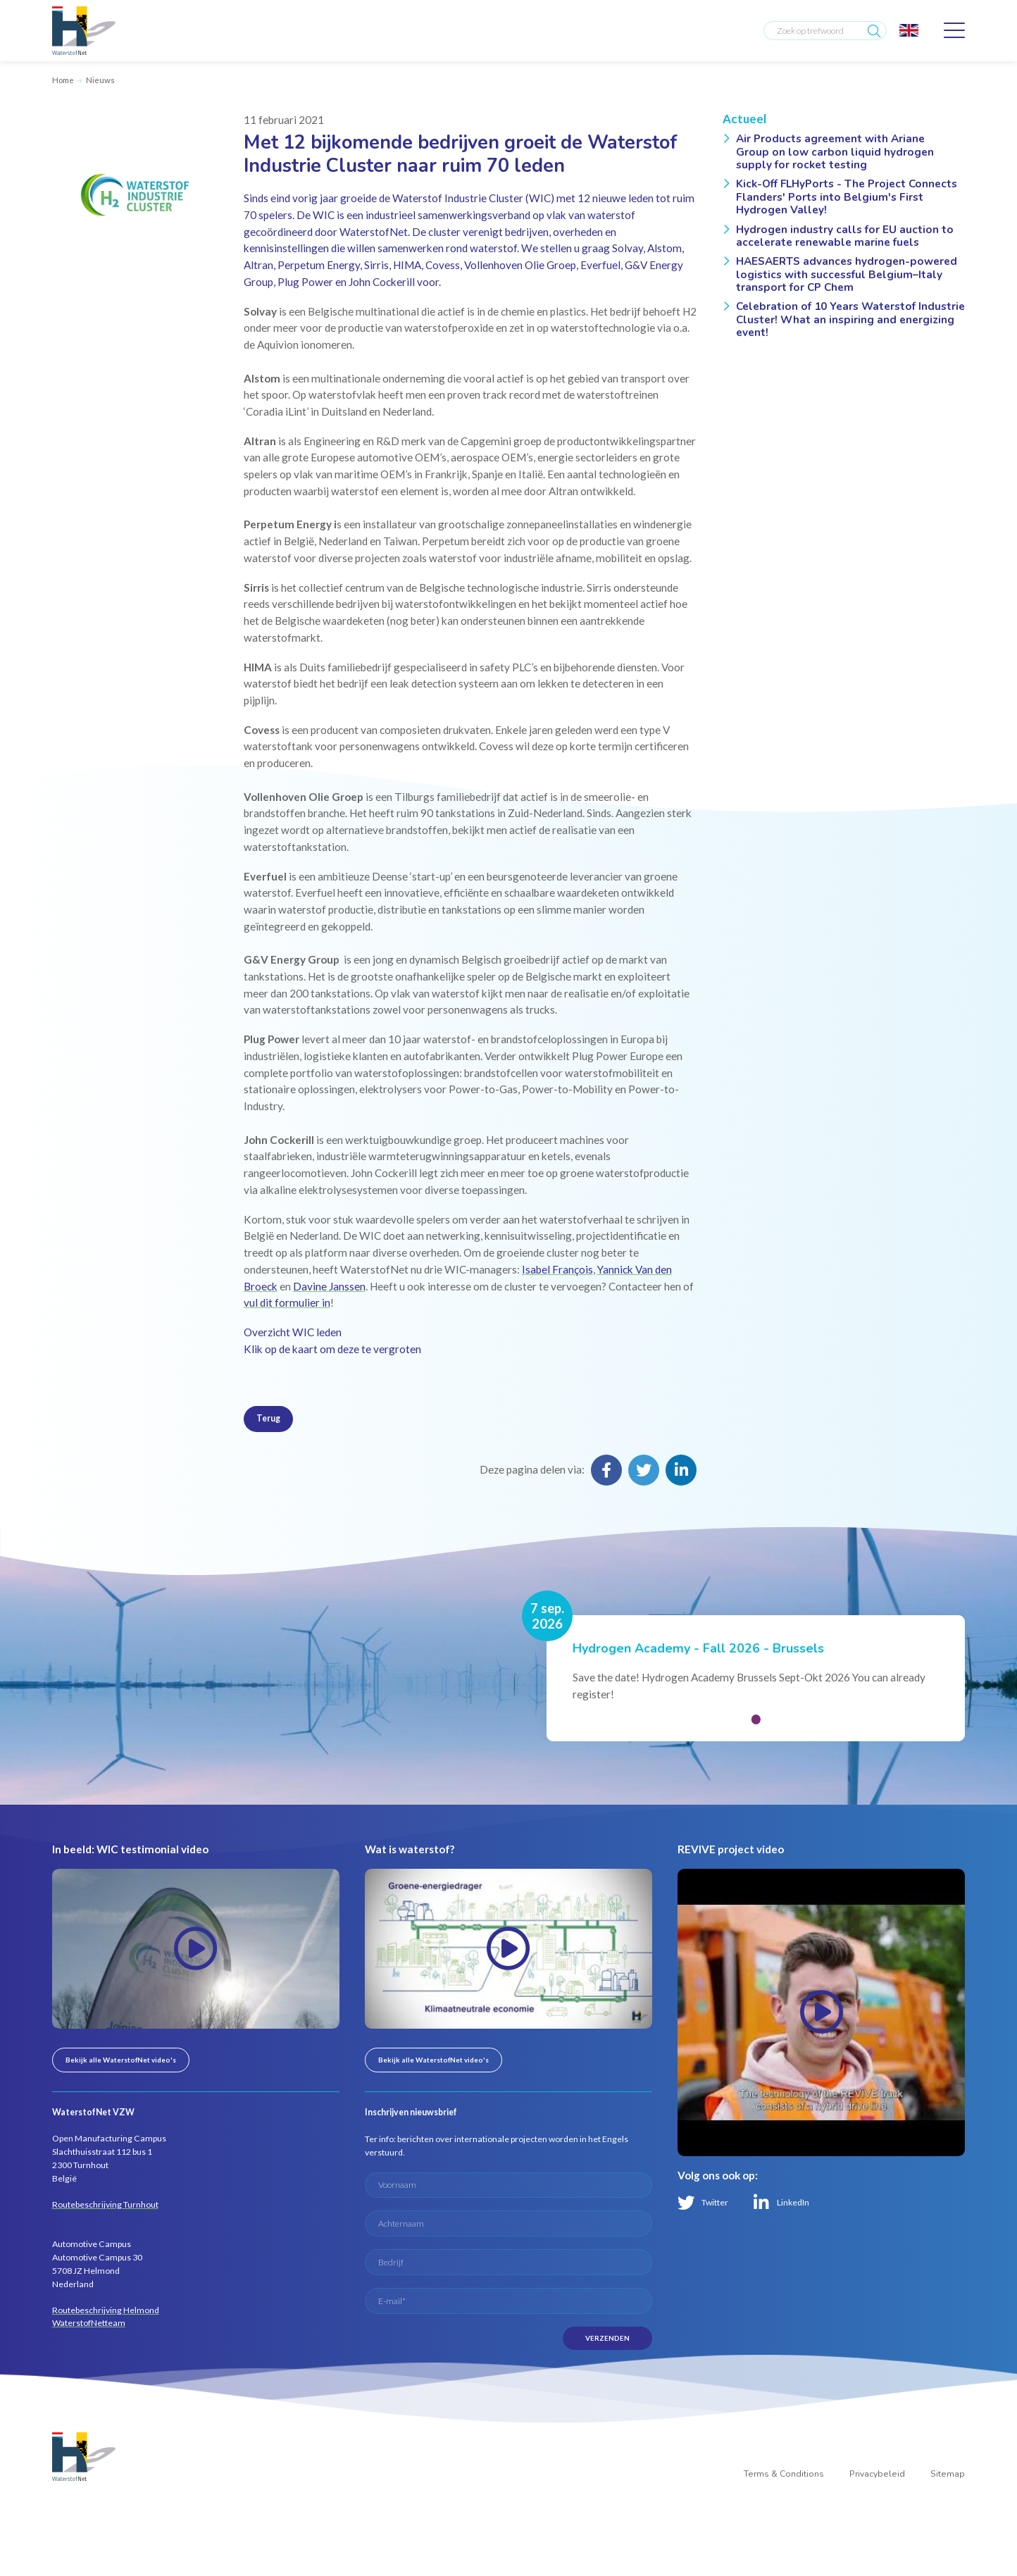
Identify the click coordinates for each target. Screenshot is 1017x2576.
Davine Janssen (329, 1286)
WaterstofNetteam (88, 2322)
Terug (268, 1418)
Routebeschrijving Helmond (105, 2310)
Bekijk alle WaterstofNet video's (120, 2059)
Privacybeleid (877, 2473)
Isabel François (557, 1269)
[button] (756, 1719)
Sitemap (947, 2473)
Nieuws (100, 80)
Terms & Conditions (784, 2473)
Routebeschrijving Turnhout (105, 2204)
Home (63, 80)
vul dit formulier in (287, 1302)
